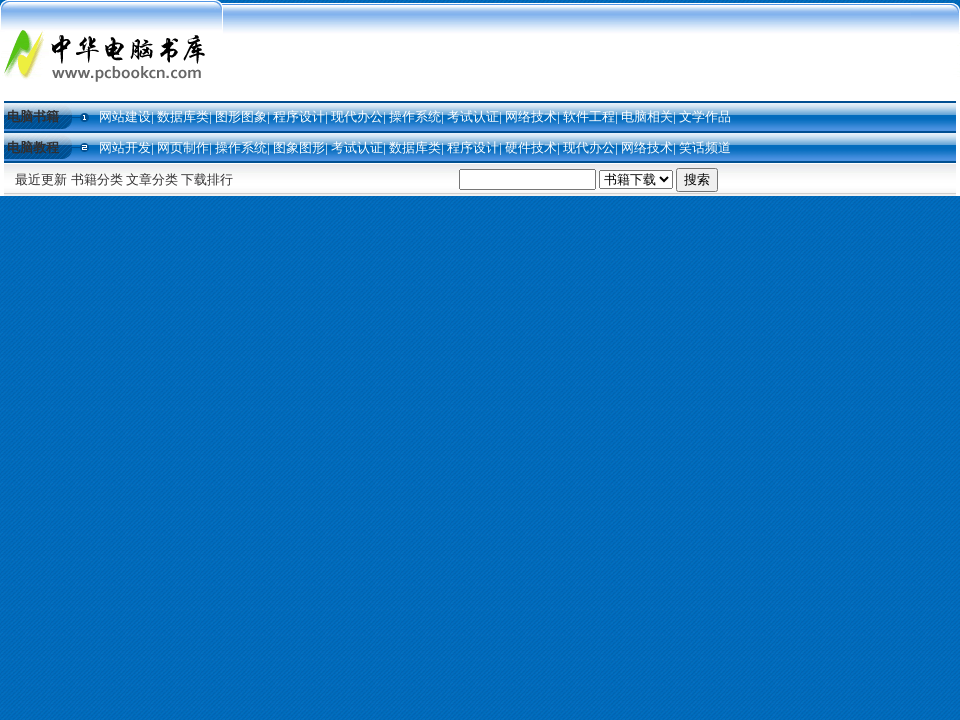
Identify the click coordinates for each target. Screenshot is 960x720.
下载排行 (207, 179)
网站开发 (125, 147)
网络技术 (531, 116)
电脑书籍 (33, 116)
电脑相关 (647, 116)
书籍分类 (97, 179)
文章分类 (152, 179)
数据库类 (183, 116)
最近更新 (41, 179)
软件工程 (589, 116)
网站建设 (125, 116)
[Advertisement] (591, 52)
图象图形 (299, 147)
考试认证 (473, 116)
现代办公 (357, 116)
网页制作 (183, 147)
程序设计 (299, 116)
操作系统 (415, 116)
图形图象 (241, 116)
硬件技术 (531, 147)
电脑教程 (33, 147)
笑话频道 (705, 147)
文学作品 (705, 116)
